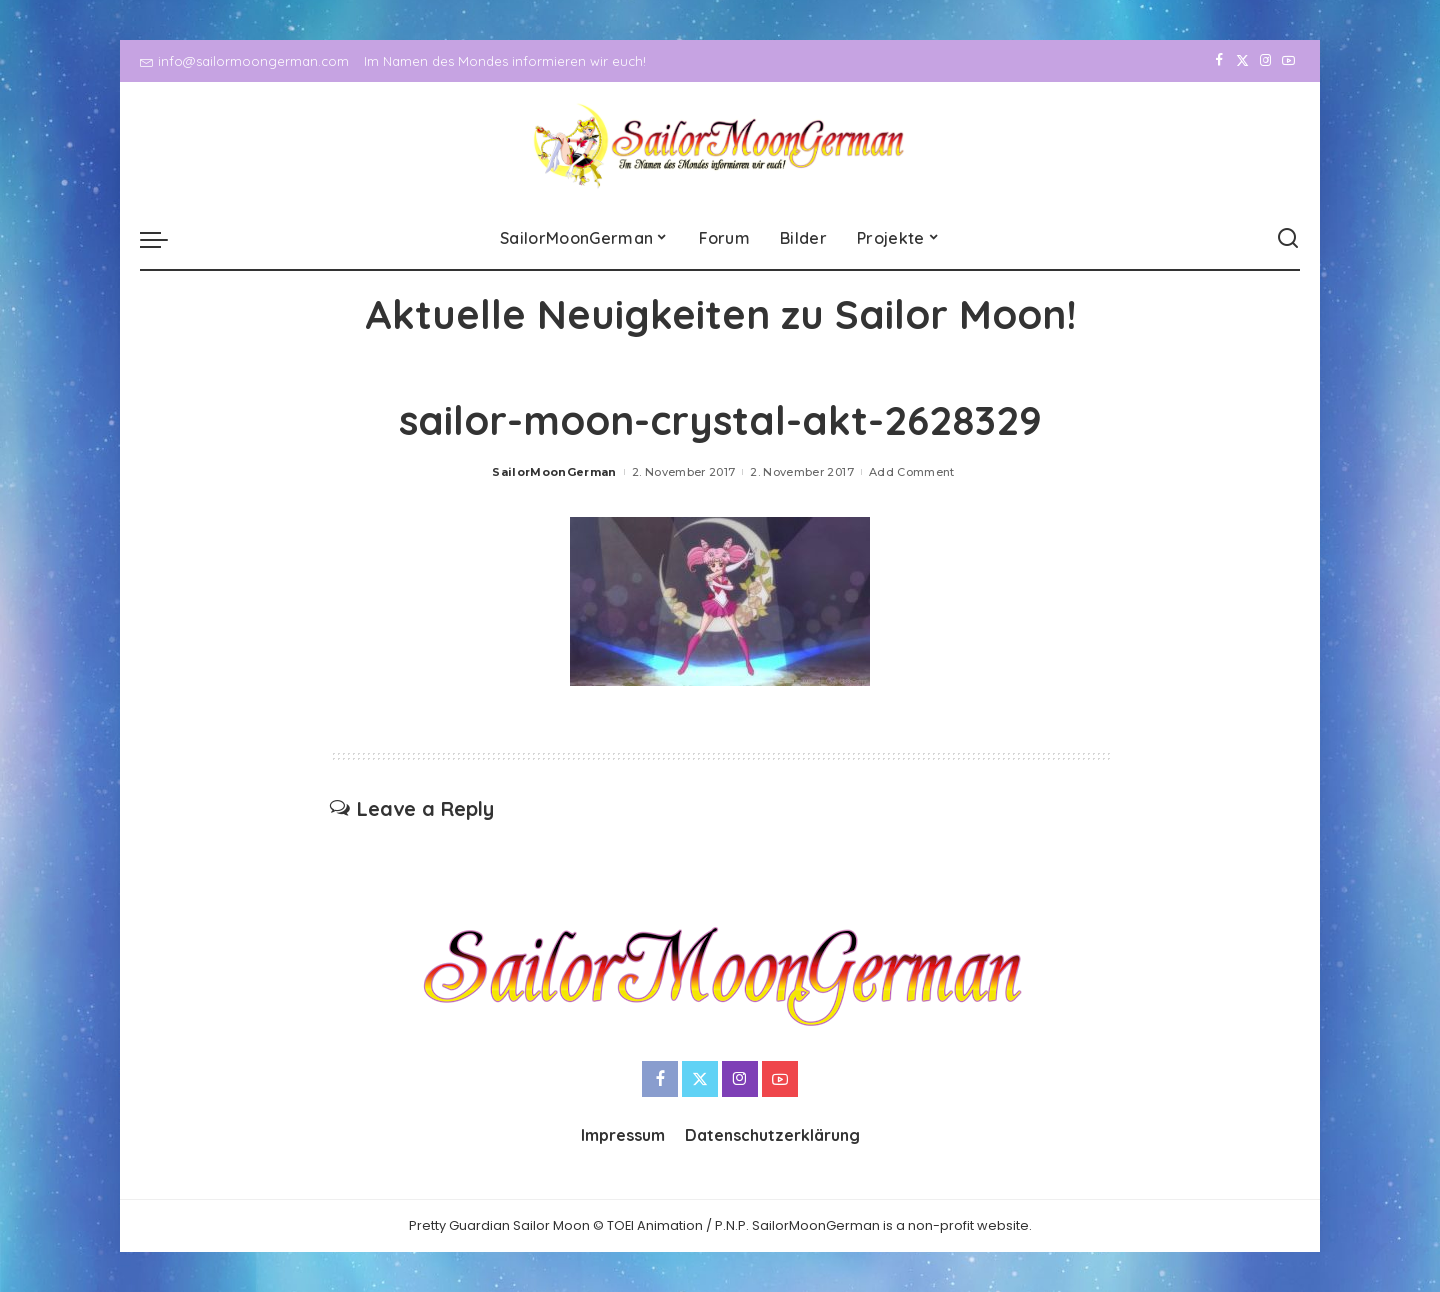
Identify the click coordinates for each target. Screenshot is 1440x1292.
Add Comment (912, 472)
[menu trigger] (164, 239)
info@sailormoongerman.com (244, 61)
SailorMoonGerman (554, 472)
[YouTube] (1288, 61)
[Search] (1288, 239)
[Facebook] (1219, 61)
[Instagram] (1265, 61)
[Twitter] (1242, 61)
